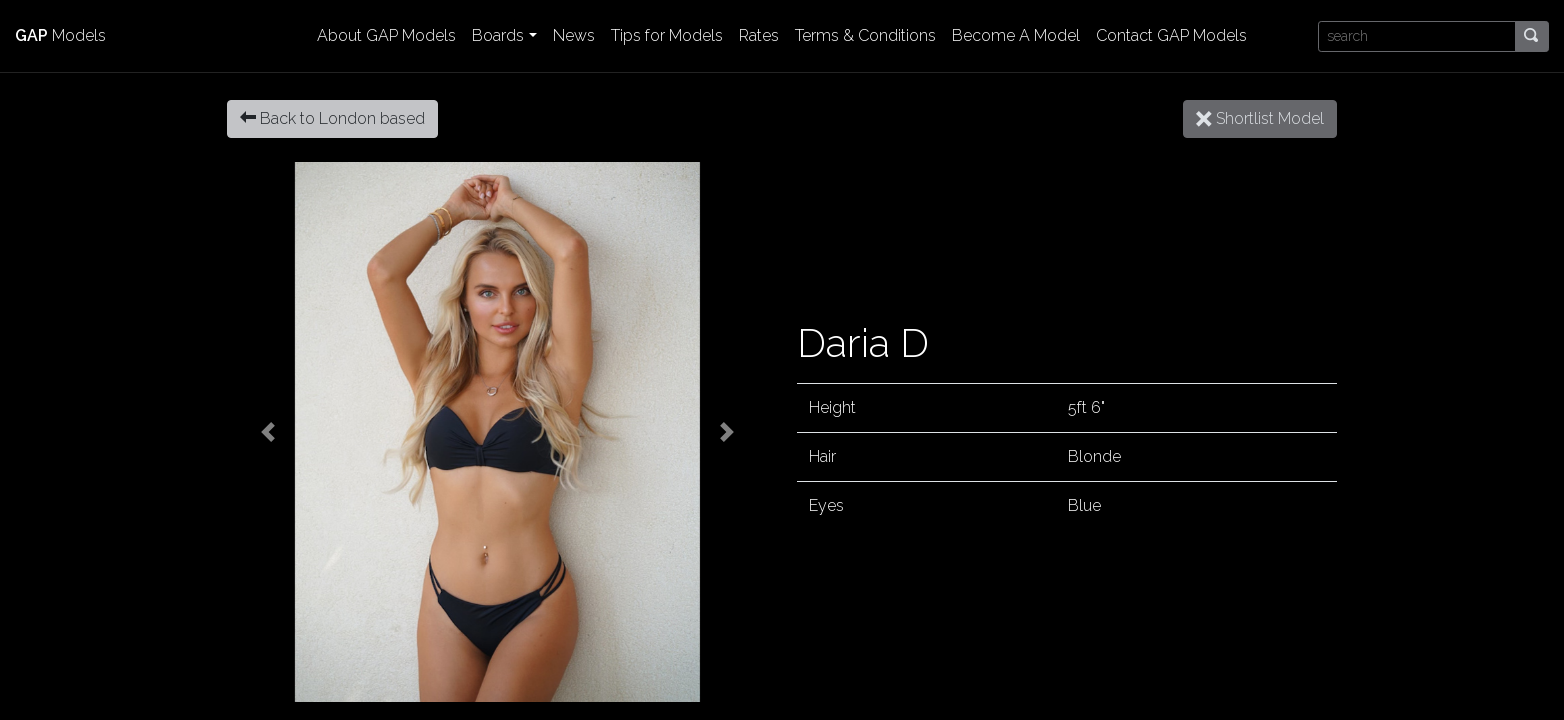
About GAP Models (386, 35)
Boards (498, 35)
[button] (267, 432)
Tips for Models (667, 35)
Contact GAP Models (1171, 35)
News (574, 35)
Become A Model (1016, 35)
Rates (759, 35)
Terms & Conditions (865, 35)
